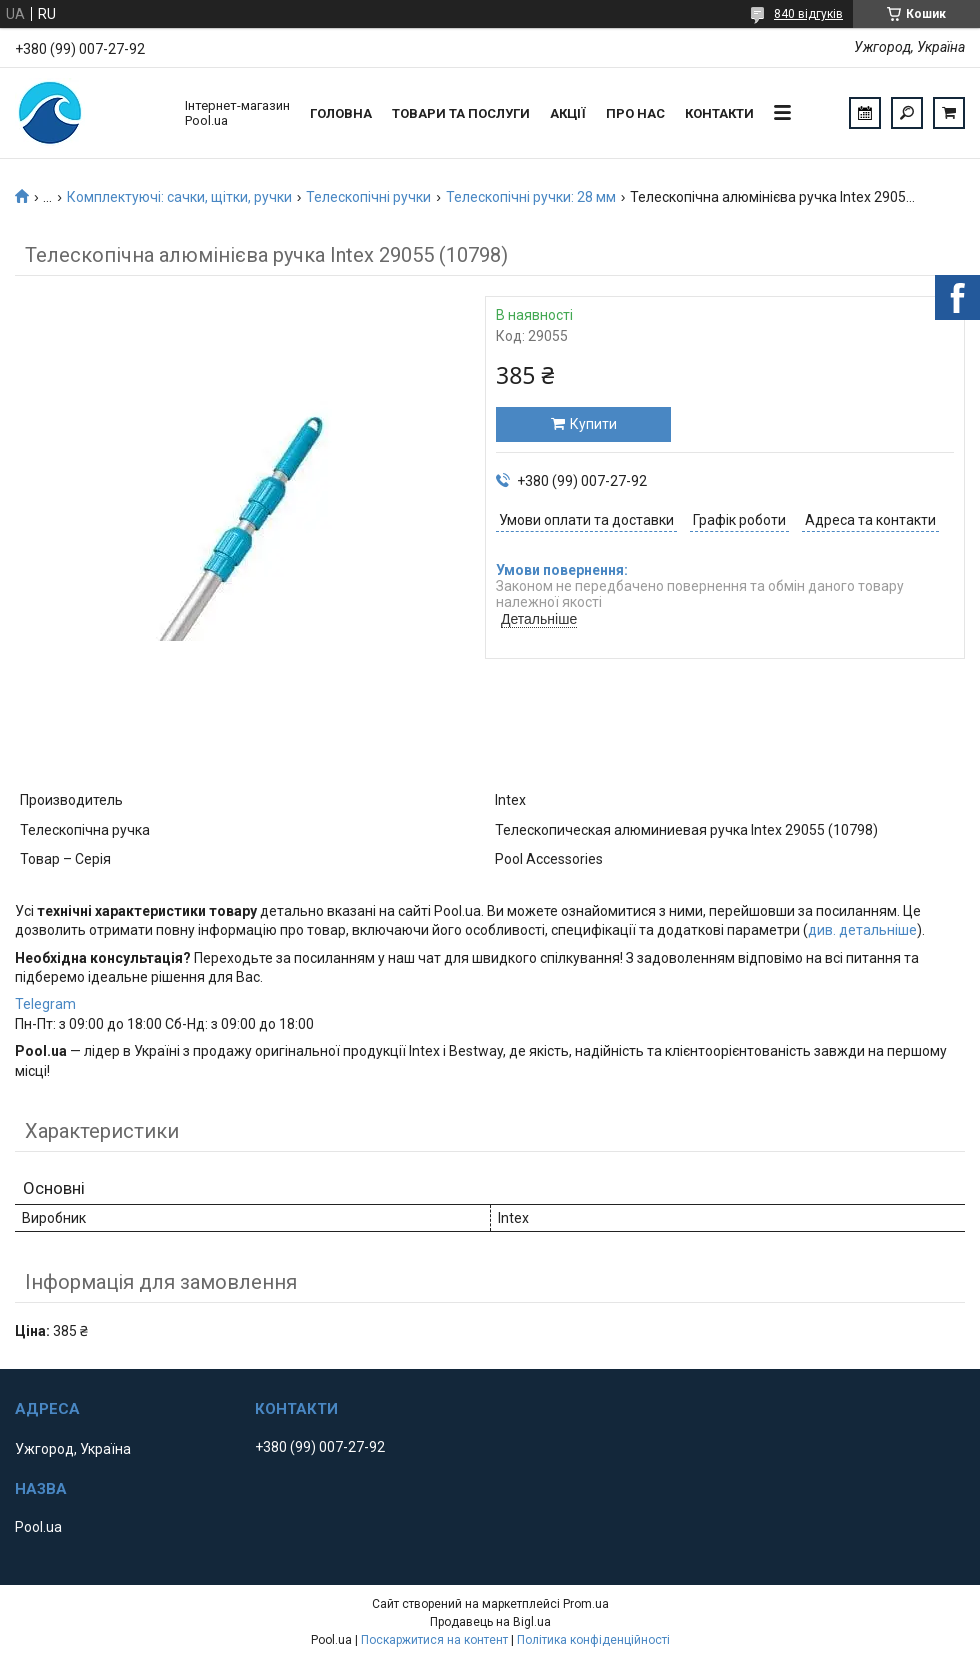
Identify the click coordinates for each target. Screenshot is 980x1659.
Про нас (635, 113)
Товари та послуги (461, 113)
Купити (593, 424)
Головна (341, 113)
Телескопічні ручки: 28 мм (531, 197)
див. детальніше (862, 930)
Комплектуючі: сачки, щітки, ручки (179, 197)
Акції (568, 113)
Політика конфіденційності (593, 1640)
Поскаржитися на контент (434, 1640)
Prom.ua (586, 1604)
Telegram (45, 1004)
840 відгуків (808, 14)
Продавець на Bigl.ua (490, 1622)
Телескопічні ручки (368, 197)
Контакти (719, 113)
